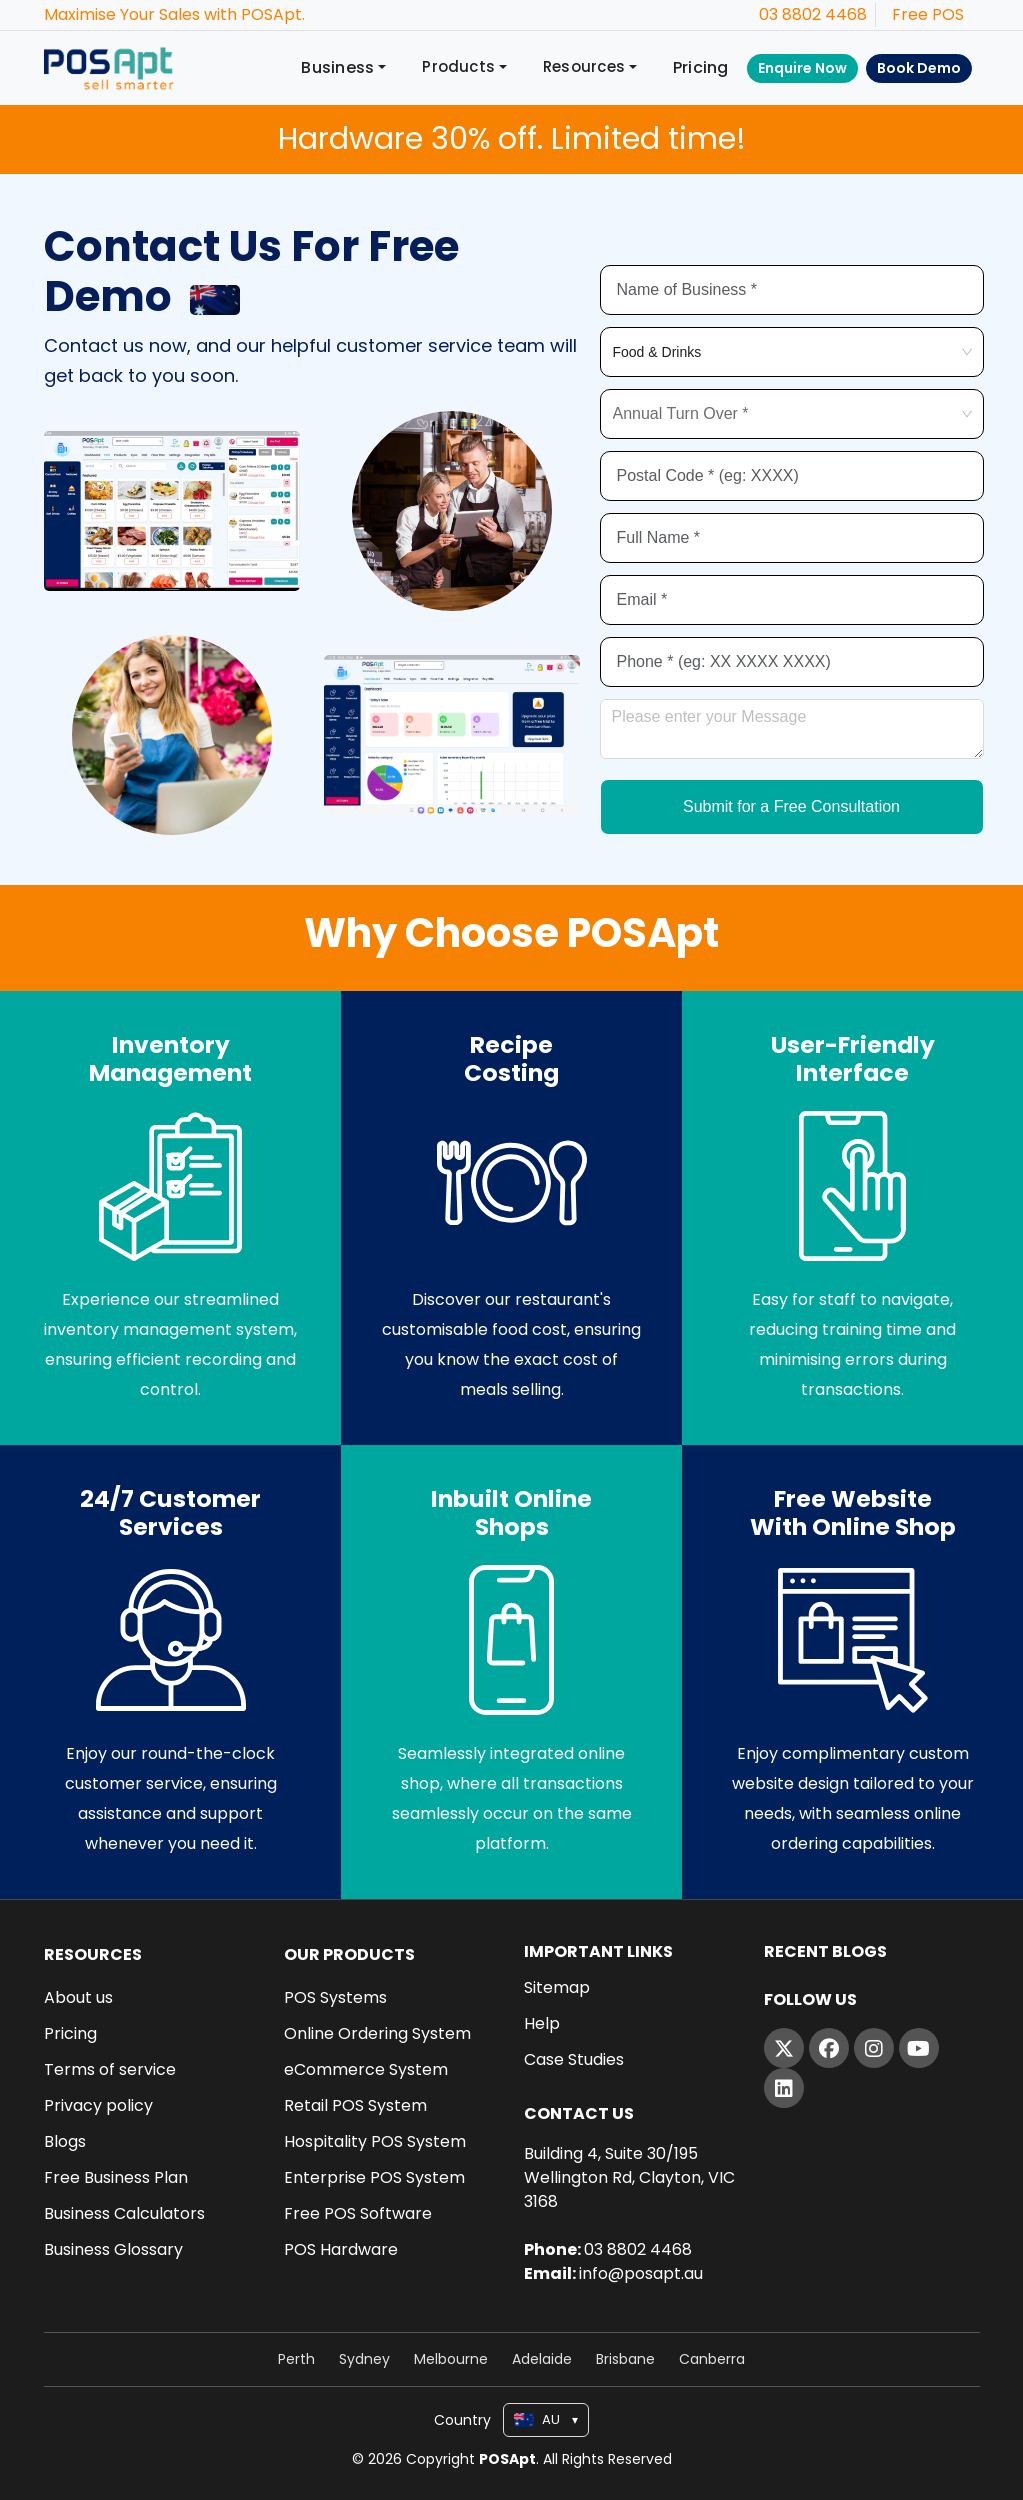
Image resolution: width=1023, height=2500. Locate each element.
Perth (296, 2359)
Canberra (712, 2359)
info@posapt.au (641, 2273)
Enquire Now (802, 68)
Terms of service (110, 2070)
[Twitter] (784, 2048)
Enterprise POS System (374, 2178)
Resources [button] (584, 66)
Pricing (701, 67)
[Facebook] (829, 2048)
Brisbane (625, 2359)
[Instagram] (874, 2048)
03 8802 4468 (813, 14)
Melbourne (451, 2359)
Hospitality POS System (375, 2142)
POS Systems (335, 1998)
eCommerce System (366, 2070)
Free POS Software (358, 2214)
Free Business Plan (116, 2178)
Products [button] (458, 66)
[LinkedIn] (784, 2088)
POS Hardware (341, 2250)
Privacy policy (98, 2106)
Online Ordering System (377, 2034)
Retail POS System (355, 2106)
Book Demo (919, 68)
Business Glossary (113, 2250)
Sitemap (557, 1988)
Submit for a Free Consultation (791, 809)
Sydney (364, 2359)
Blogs (65, 2142)
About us (78, 1998)
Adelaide (542, 2359)
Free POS (928, 14)
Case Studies (574, 2060)
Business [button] (337, 67)
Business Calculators (124, 2214)
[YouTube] (919, 2048)
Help (542, 2024)
